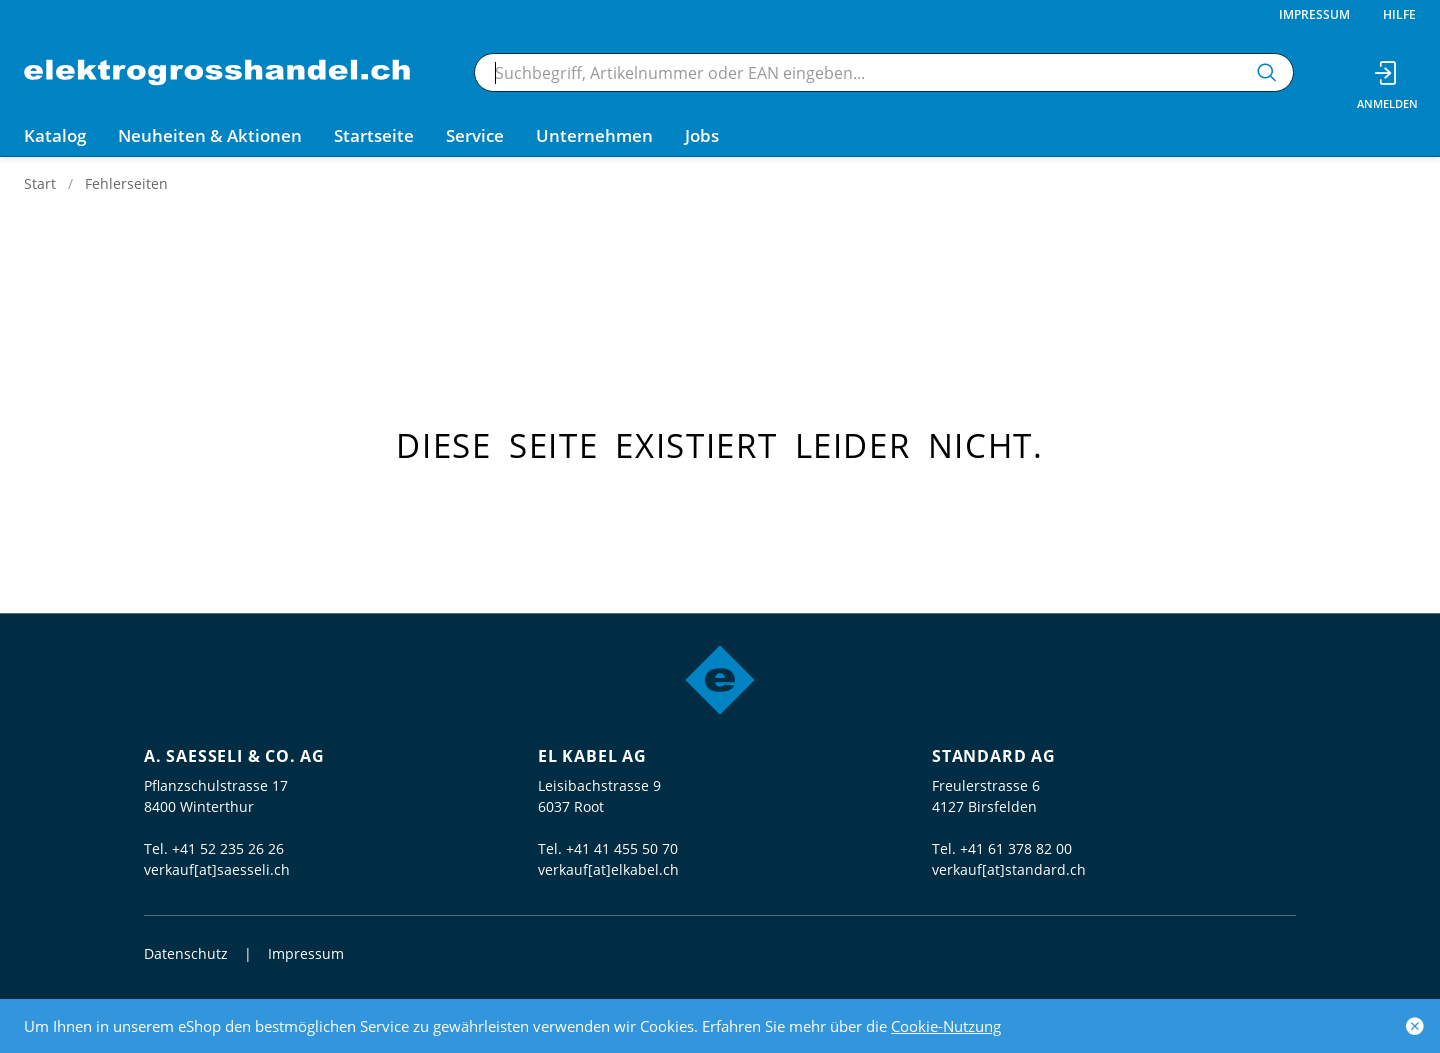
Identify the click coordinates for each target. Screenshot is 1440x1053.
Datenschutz (186, 953)
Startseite (374, 135)
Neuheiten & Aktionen (210, 135)
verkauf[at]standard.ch (1009, 869)
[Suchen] (1267, 72)
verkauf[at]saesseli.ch (217, 869)
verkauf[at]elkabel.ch (608, 869)
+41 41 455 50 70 (622, 848)
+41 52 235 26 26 (228, 848)
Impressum (1314, 14)
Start (40, 183)
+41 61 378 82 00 (1016, 848)
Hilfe (1399, 14)
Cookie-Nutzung (946, 1026)
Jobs (702, 135)
